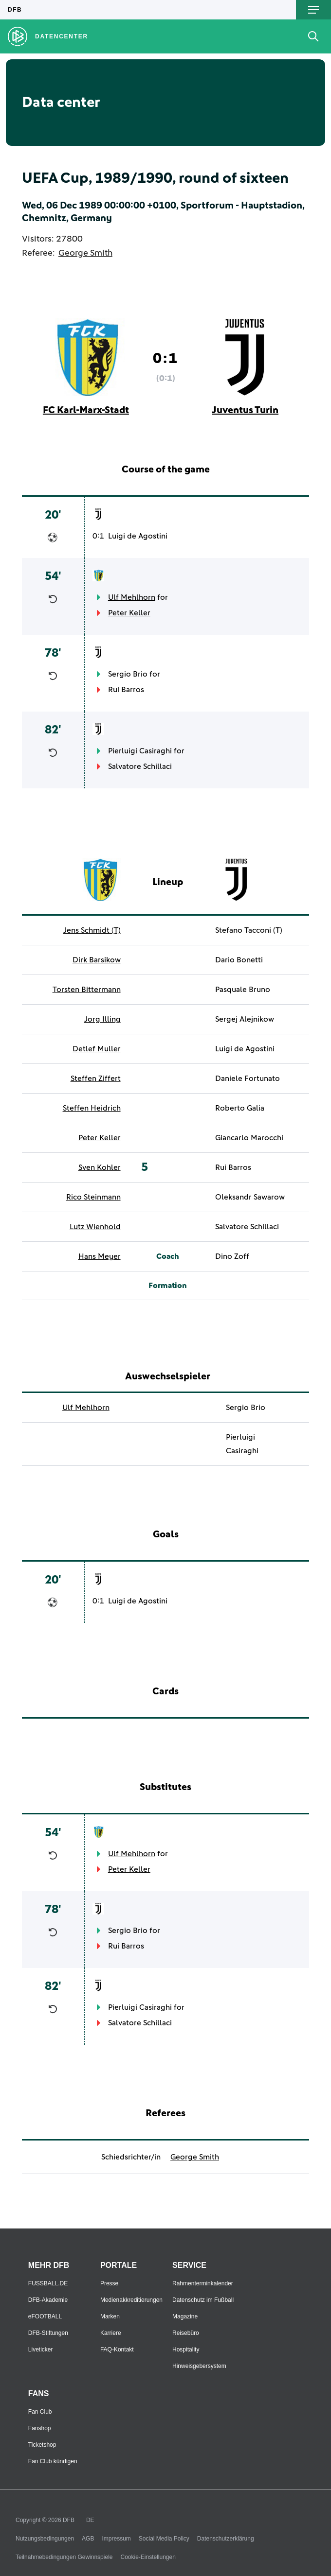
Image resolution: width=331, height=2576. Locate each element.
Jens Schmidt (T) (92, 930)
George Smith (85, 253)
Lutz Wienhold (95, 1227)
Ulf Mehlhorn (131, 597)
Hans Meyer (99, 1256)
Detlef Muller (97, 1049)
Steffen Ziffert (96, 1078)
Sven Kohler (99, 1167)
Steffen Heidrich (92, 1108)
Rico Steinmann (93, 1197)
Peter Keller (129, 613)
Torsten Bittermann (87, 989)
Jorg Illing (102, 1019)
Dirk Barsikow (97, 960)
